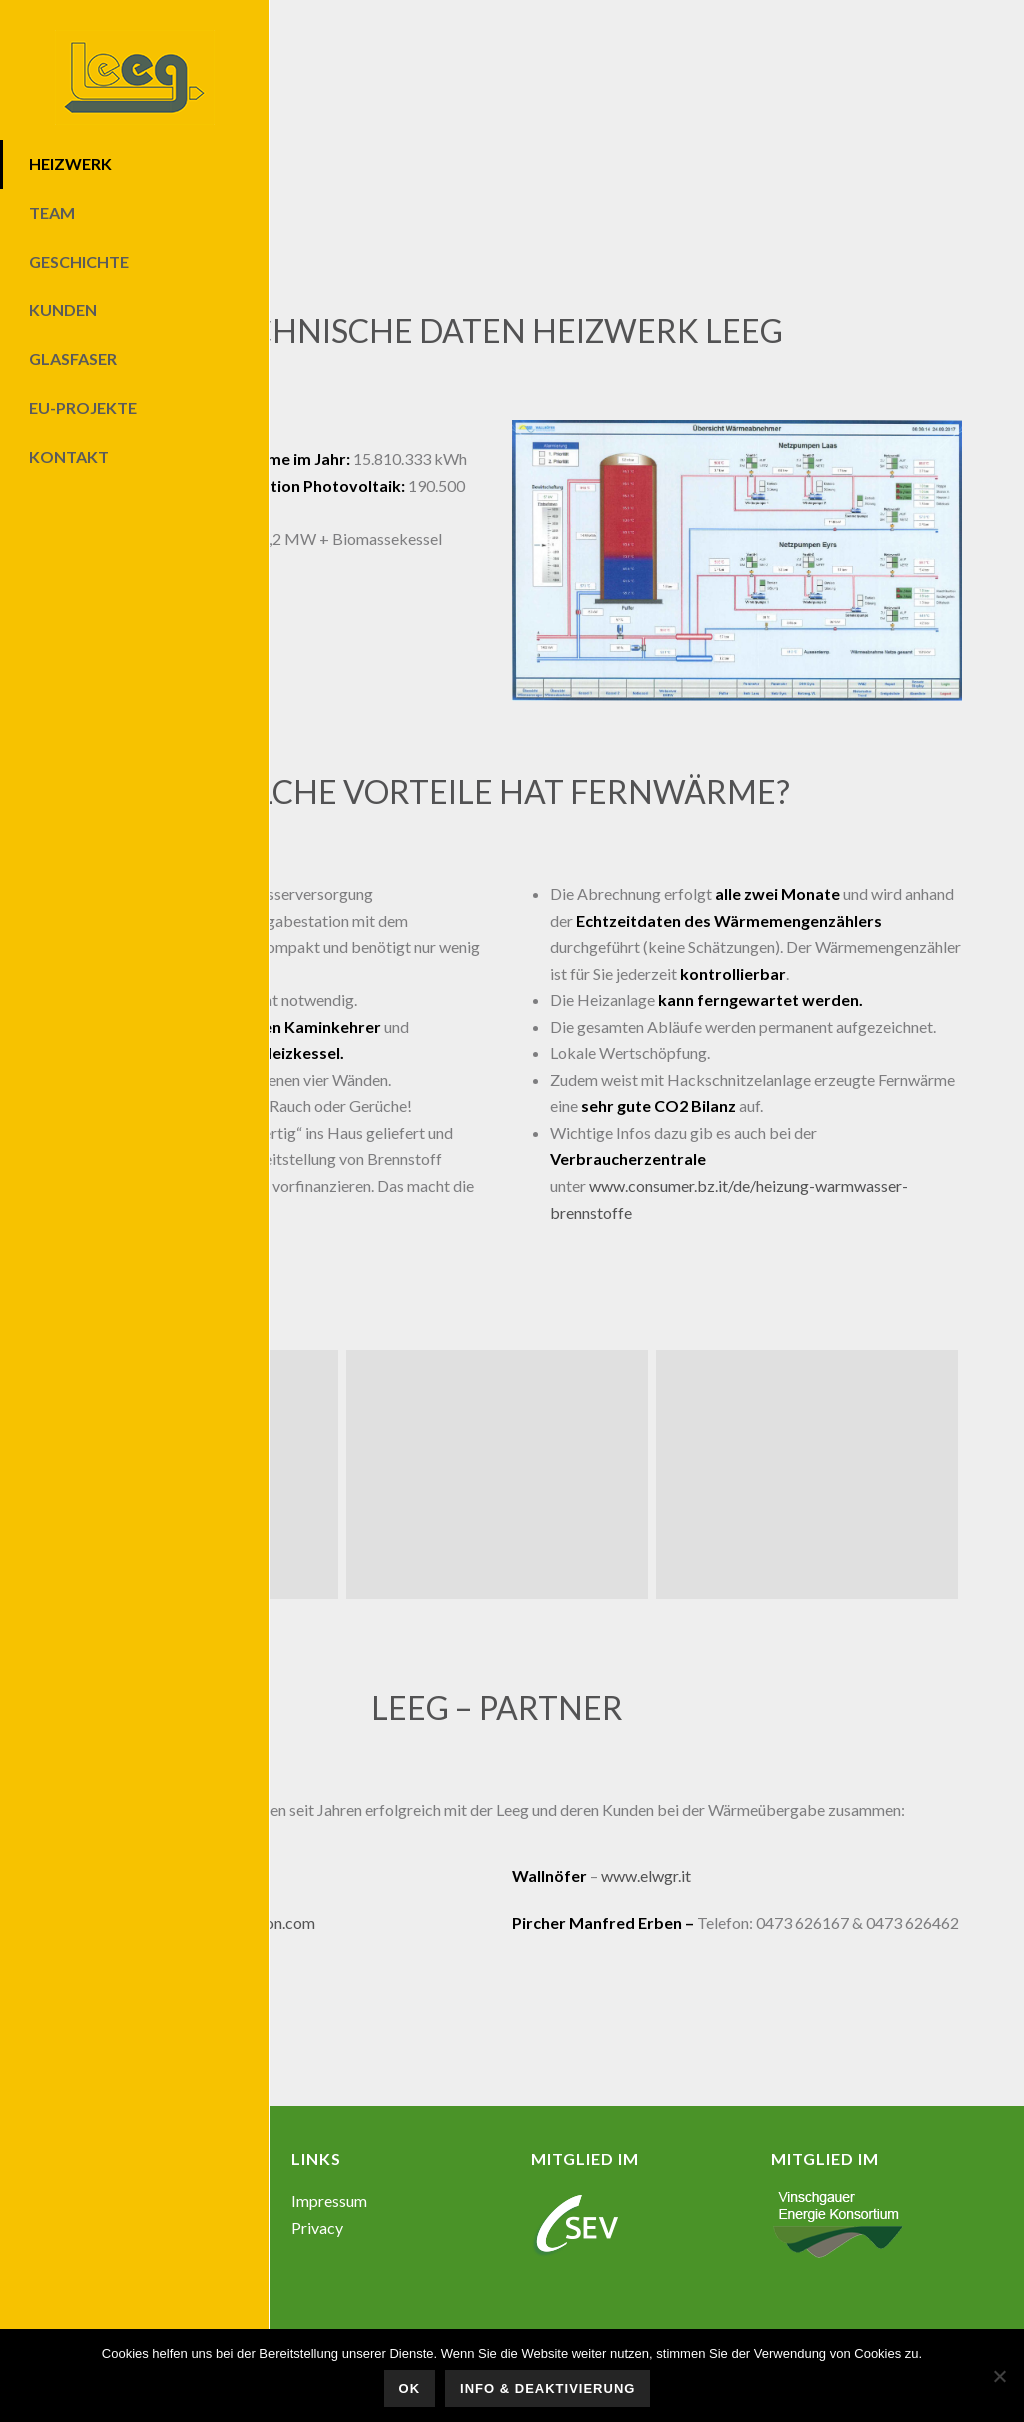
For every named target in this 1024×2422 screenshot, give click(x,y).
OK (410, 2388)
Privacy (317, 2227)
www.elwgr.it (646, 1875)
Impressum (329, 2200)
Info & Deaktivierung (547, 2388)
